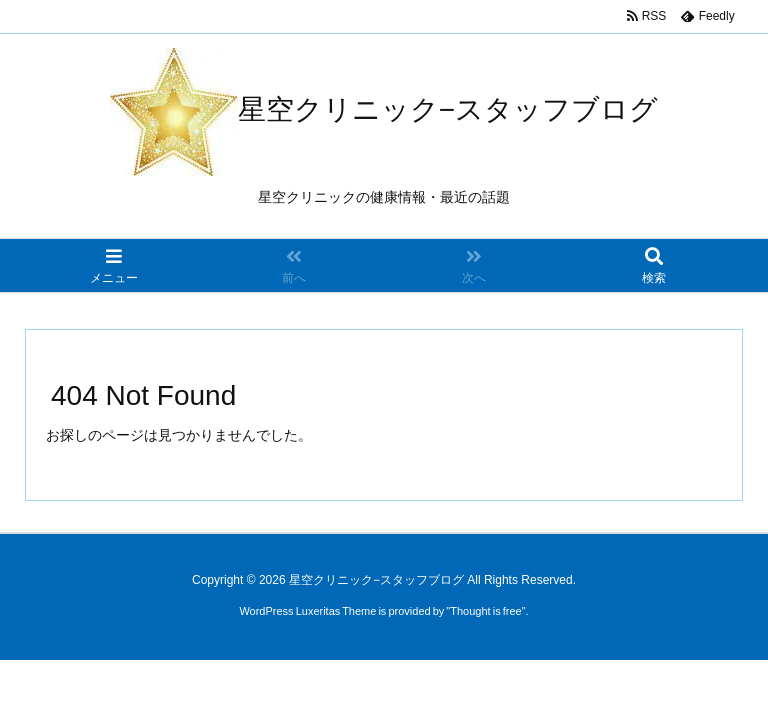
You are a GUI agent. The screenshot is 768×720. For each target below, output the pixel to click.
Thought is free (485, 611)
